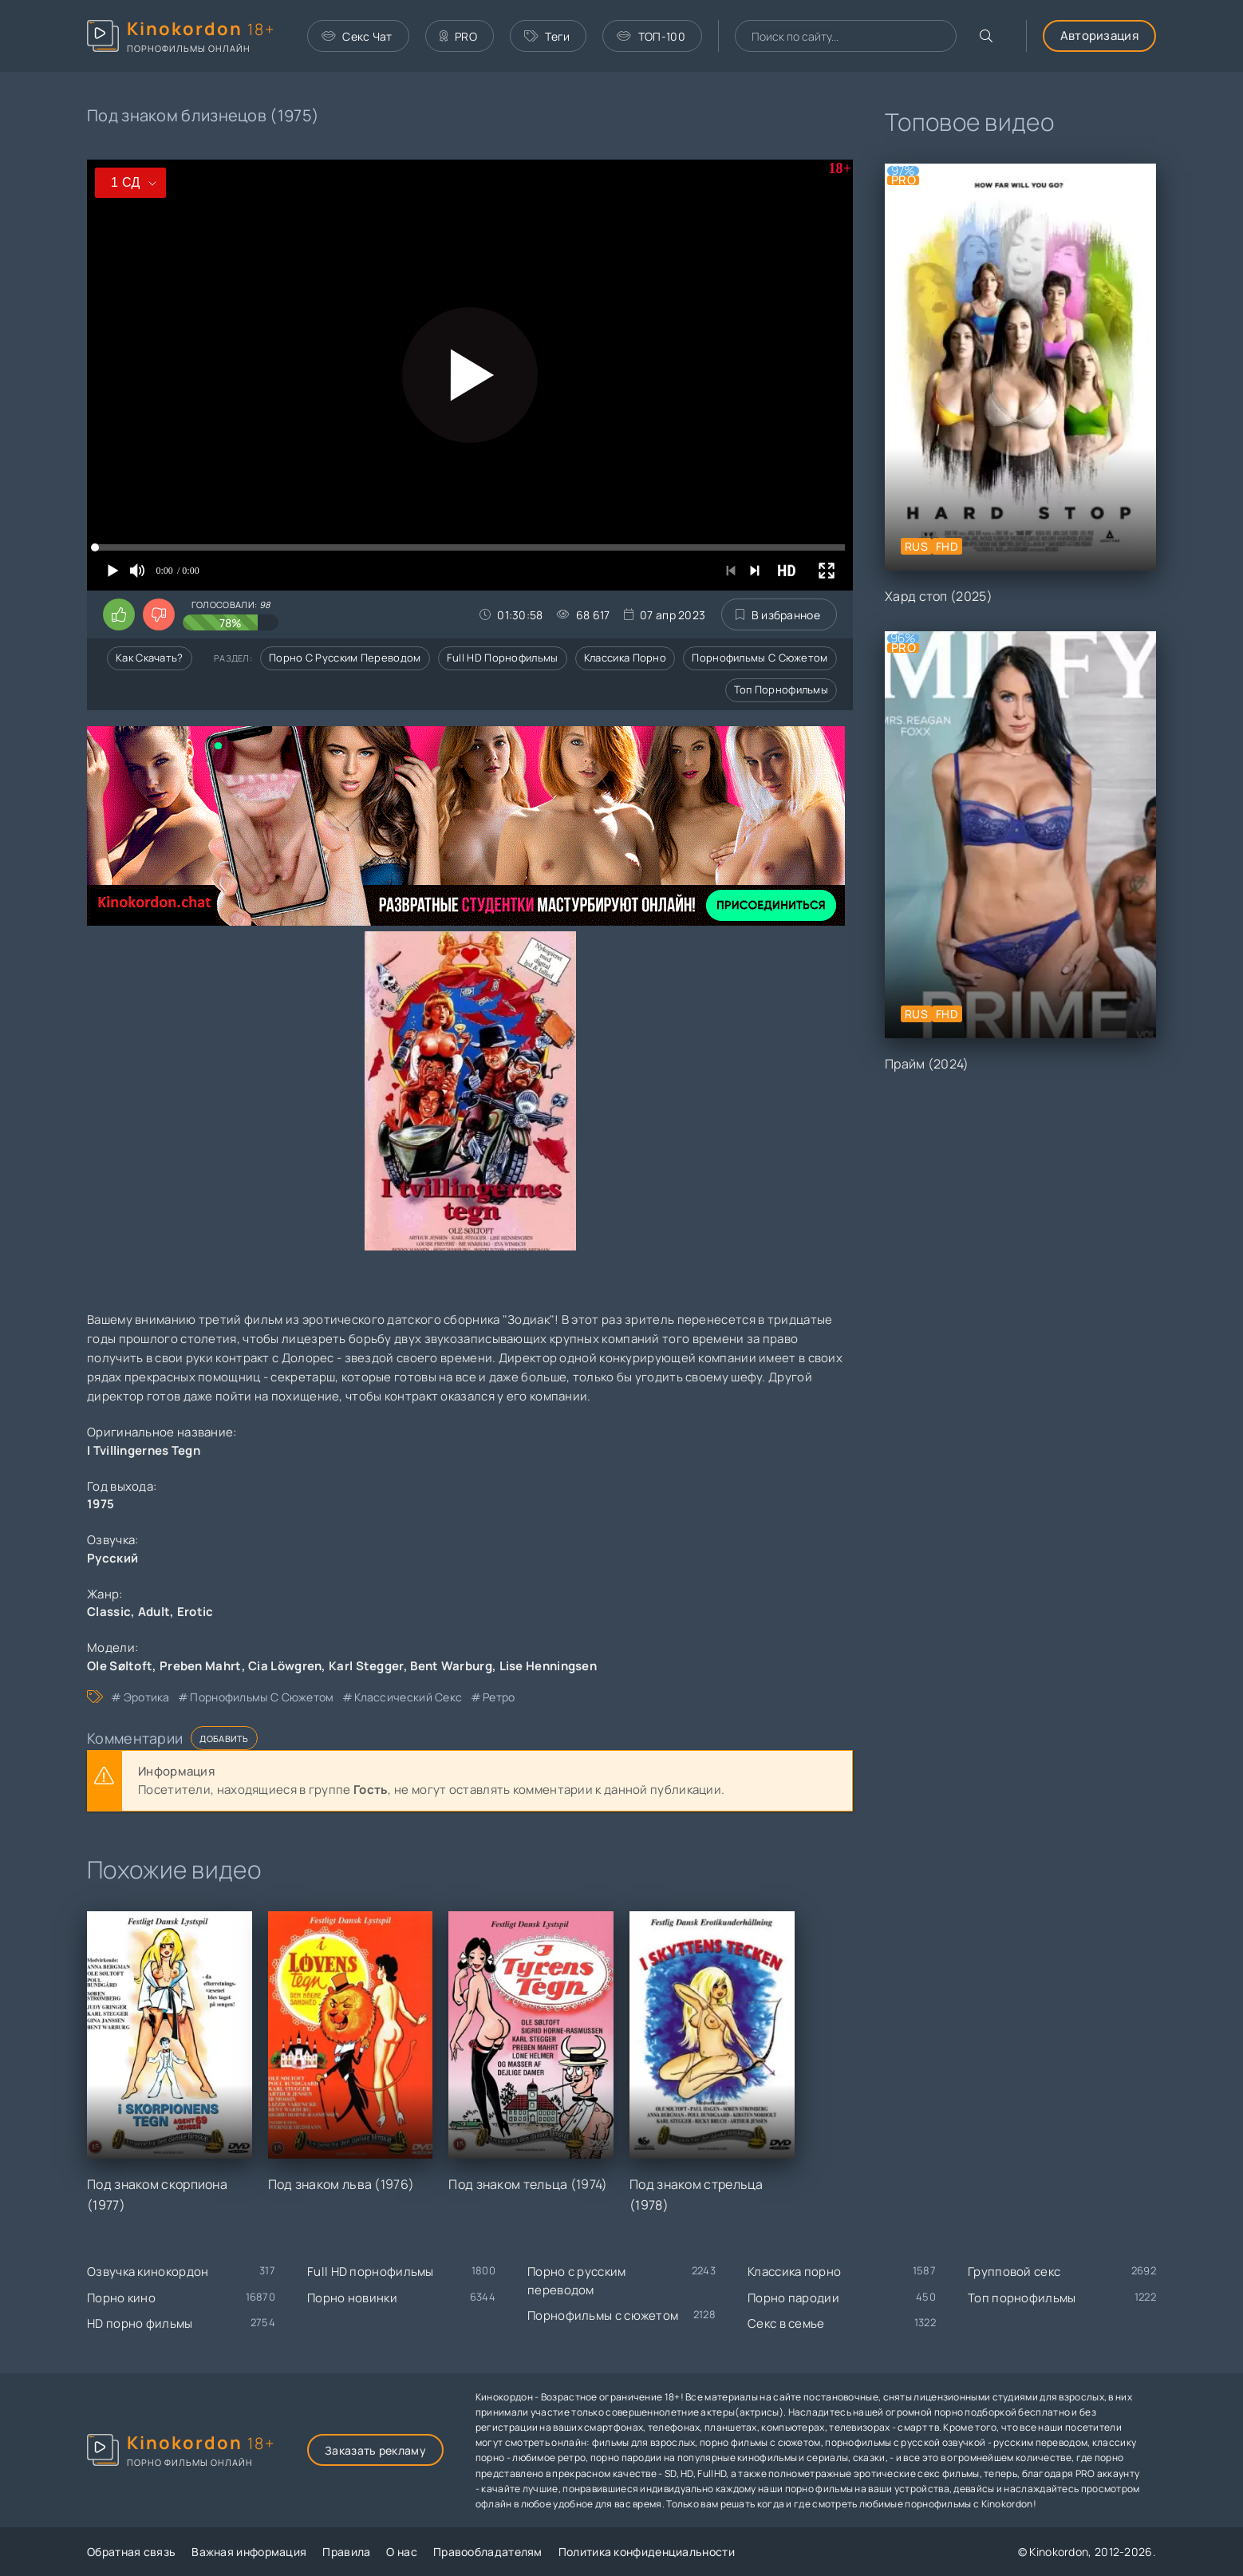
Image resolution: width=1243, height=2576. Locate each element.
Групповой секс (1014, 2271)
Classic (109, 1611)
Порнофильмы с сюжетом (759, 657)
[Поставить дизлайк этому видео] (159, 614)
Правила (346, 2551)
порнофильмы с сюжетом (261, 1697)
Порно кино (121, 2298)
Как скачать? (149, 657)
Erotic (195, 1611)
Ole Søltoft (119, 1665)
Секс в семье (786, 2323)
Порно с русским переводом (345, 657)
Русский (112, 1558)
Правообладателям (488, 2551)
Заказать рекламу (375, 2450)
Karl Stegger (366, 1665)
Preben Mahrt (201, 1665)
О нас (401, 2551)
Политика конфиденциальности (646, 2551)
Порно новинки (352, 2298)
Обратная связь (131, 2551)
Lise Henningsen (548, 1665)
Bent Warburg (451, 1665)
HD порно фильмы (140, 2323)
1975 (100, 1503)
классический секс (408, 1697)
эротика (147, 1697)
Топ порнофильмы (781, 689)
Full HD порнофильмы (502, 657)
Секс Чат (357, 36)
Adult (154, 1611)
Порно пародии (793, 2298)
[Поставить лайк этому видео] (119, 614)
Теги (547, 36)
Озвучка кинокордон (147, 2271)
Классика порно (625, 657)
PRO (458, 36)
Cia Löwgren (285, 1665)
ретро (499, 1697)
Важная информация (248, 2551)
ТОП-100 (651, 36)
